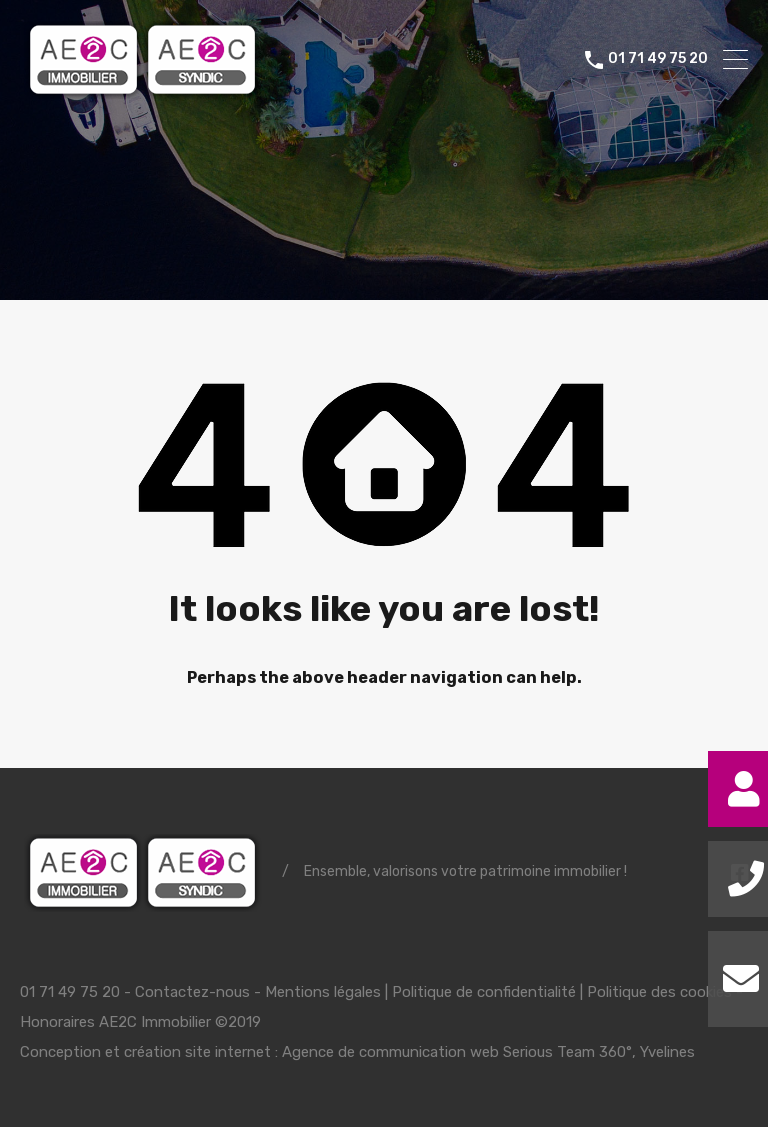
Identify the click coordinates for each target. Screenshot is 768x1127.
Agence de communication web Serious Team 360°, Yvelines (488, 1052)
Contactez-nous (192, 992)
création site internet (197, 1052)
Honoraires (57, 1022)
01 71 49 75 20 (658, 59)
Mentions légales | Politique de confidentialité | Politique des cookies (498, 992)
